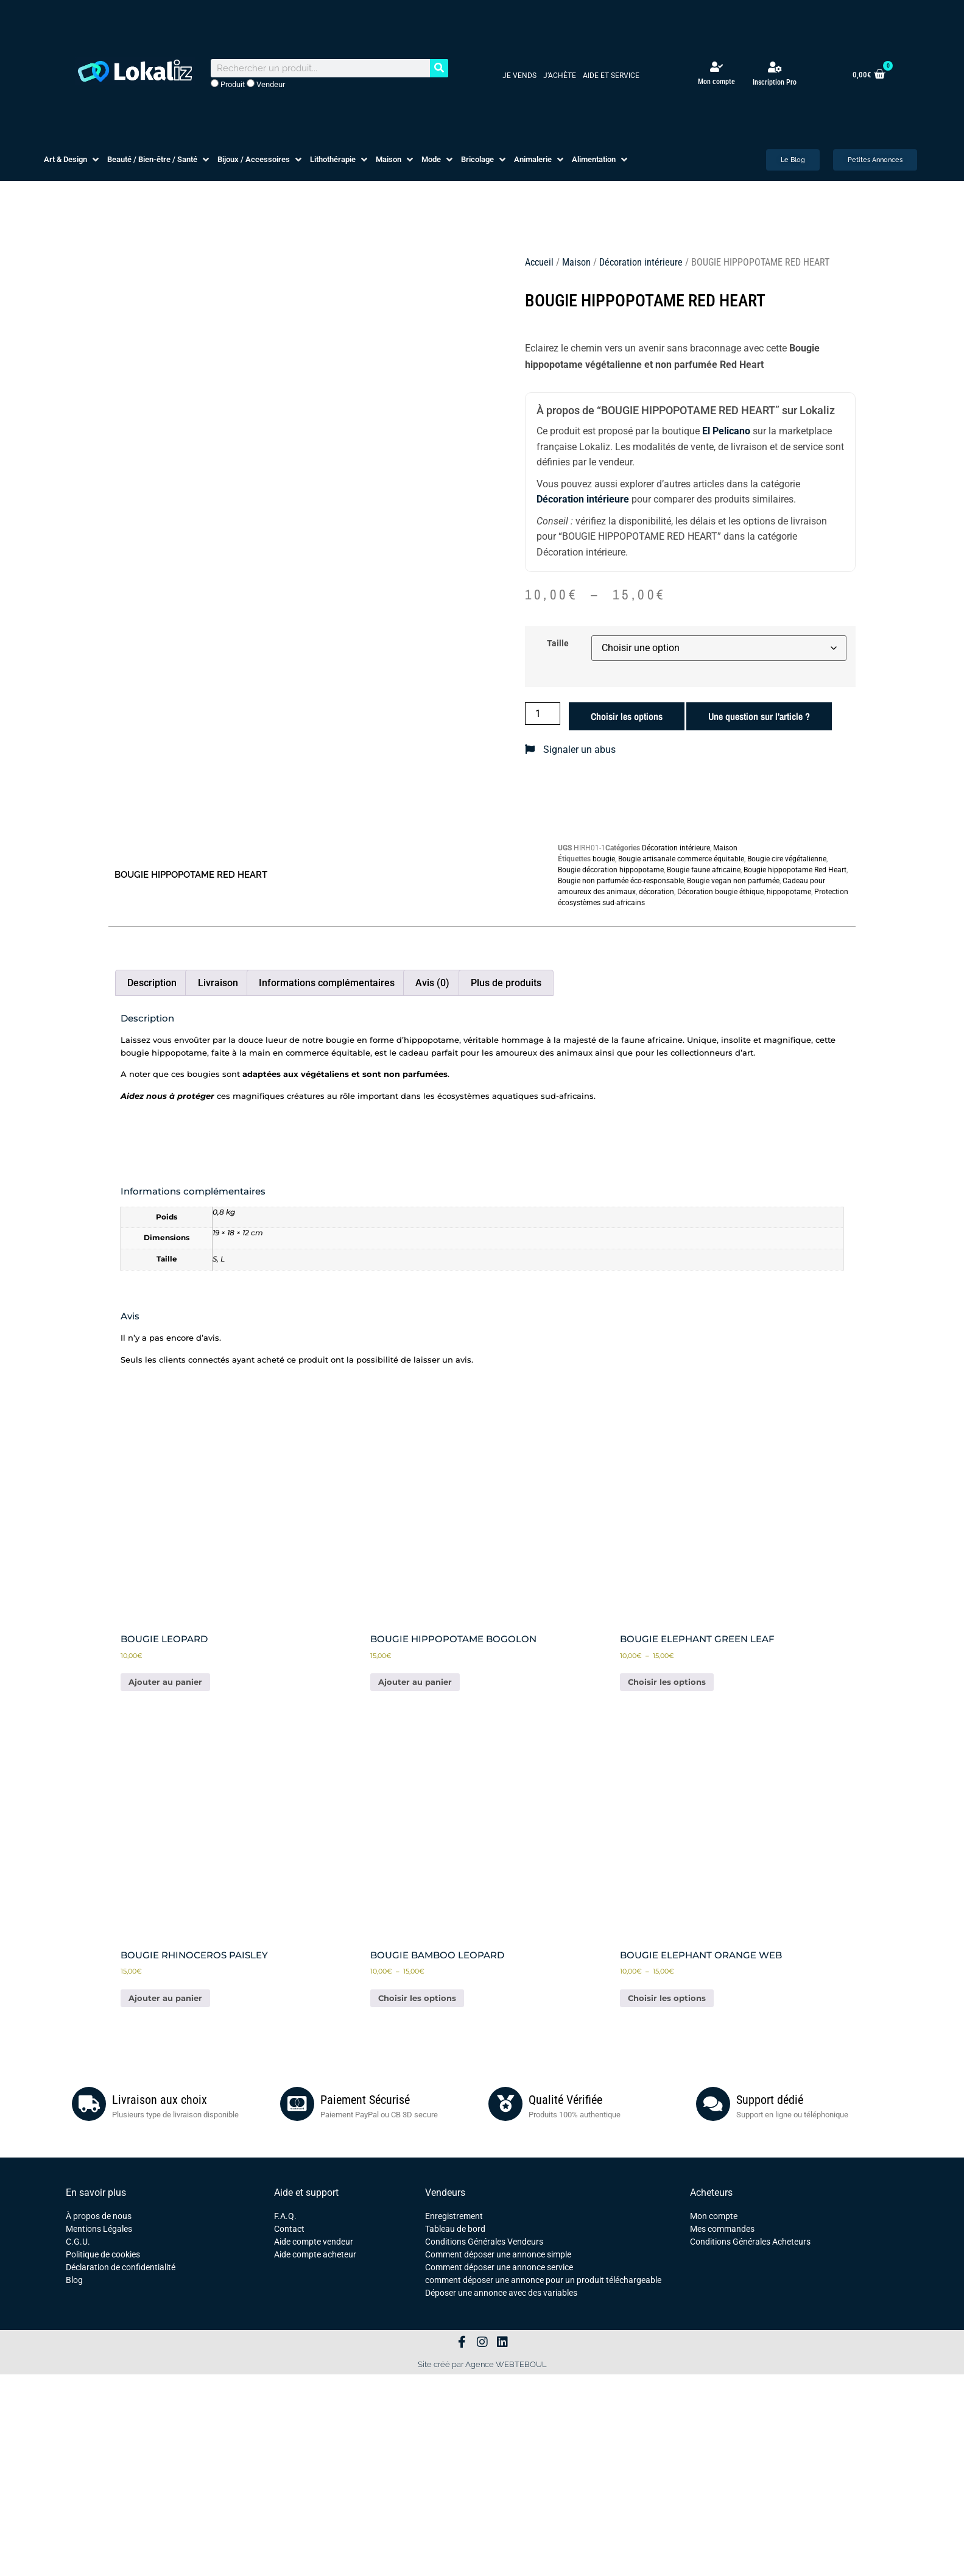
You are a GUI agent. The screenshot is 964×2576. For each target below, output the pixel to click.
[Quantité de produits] (542, 713)
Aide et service (611, 75)
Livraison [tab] (218, 983)
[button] (72, 159)
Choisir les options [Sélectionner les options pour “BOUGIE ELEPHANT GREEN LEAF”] (667, 1682)
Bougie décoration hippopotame (611, 870)
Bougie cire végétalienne (786, 859)
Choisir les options (627, 716)
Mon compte (716, 81)
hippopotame (789, 891)
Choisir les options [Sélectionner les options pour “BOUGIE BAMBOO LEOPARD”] (417, 1998)
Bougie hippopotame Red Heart (795, 870)
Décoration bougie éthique (720, 891)
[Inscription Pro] (774, 67)
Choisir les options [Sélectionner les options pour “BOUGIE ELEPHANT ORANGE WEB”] (667, 1998)
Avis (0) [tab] (432, 983)
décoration (656, 891)
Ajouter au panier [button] (165, 1682)
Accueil (539, 262)
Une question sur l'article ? (759, 716)
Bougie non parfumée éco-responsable (621, 881)
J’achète (559, 75)
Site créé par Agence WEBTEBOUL (482, 2364)
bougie (604, 859)
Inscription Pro (775, 82)
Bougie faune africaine (704, 870)
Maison (576, 262)
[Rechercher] (439, 68)
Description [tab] (152, 983)
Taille (558, 644)
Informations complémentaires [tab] (327, 983)
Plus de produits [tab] (506, 983)
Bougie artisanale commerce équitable (681, 859)
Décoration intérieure (641, 262)
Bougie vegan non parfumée (733, 881)
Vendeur (266, 84)
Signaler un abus (570, 749)
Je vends (519, 75)
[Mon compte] (716, 67)
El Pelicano (726, 431)
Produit (228, 84)
